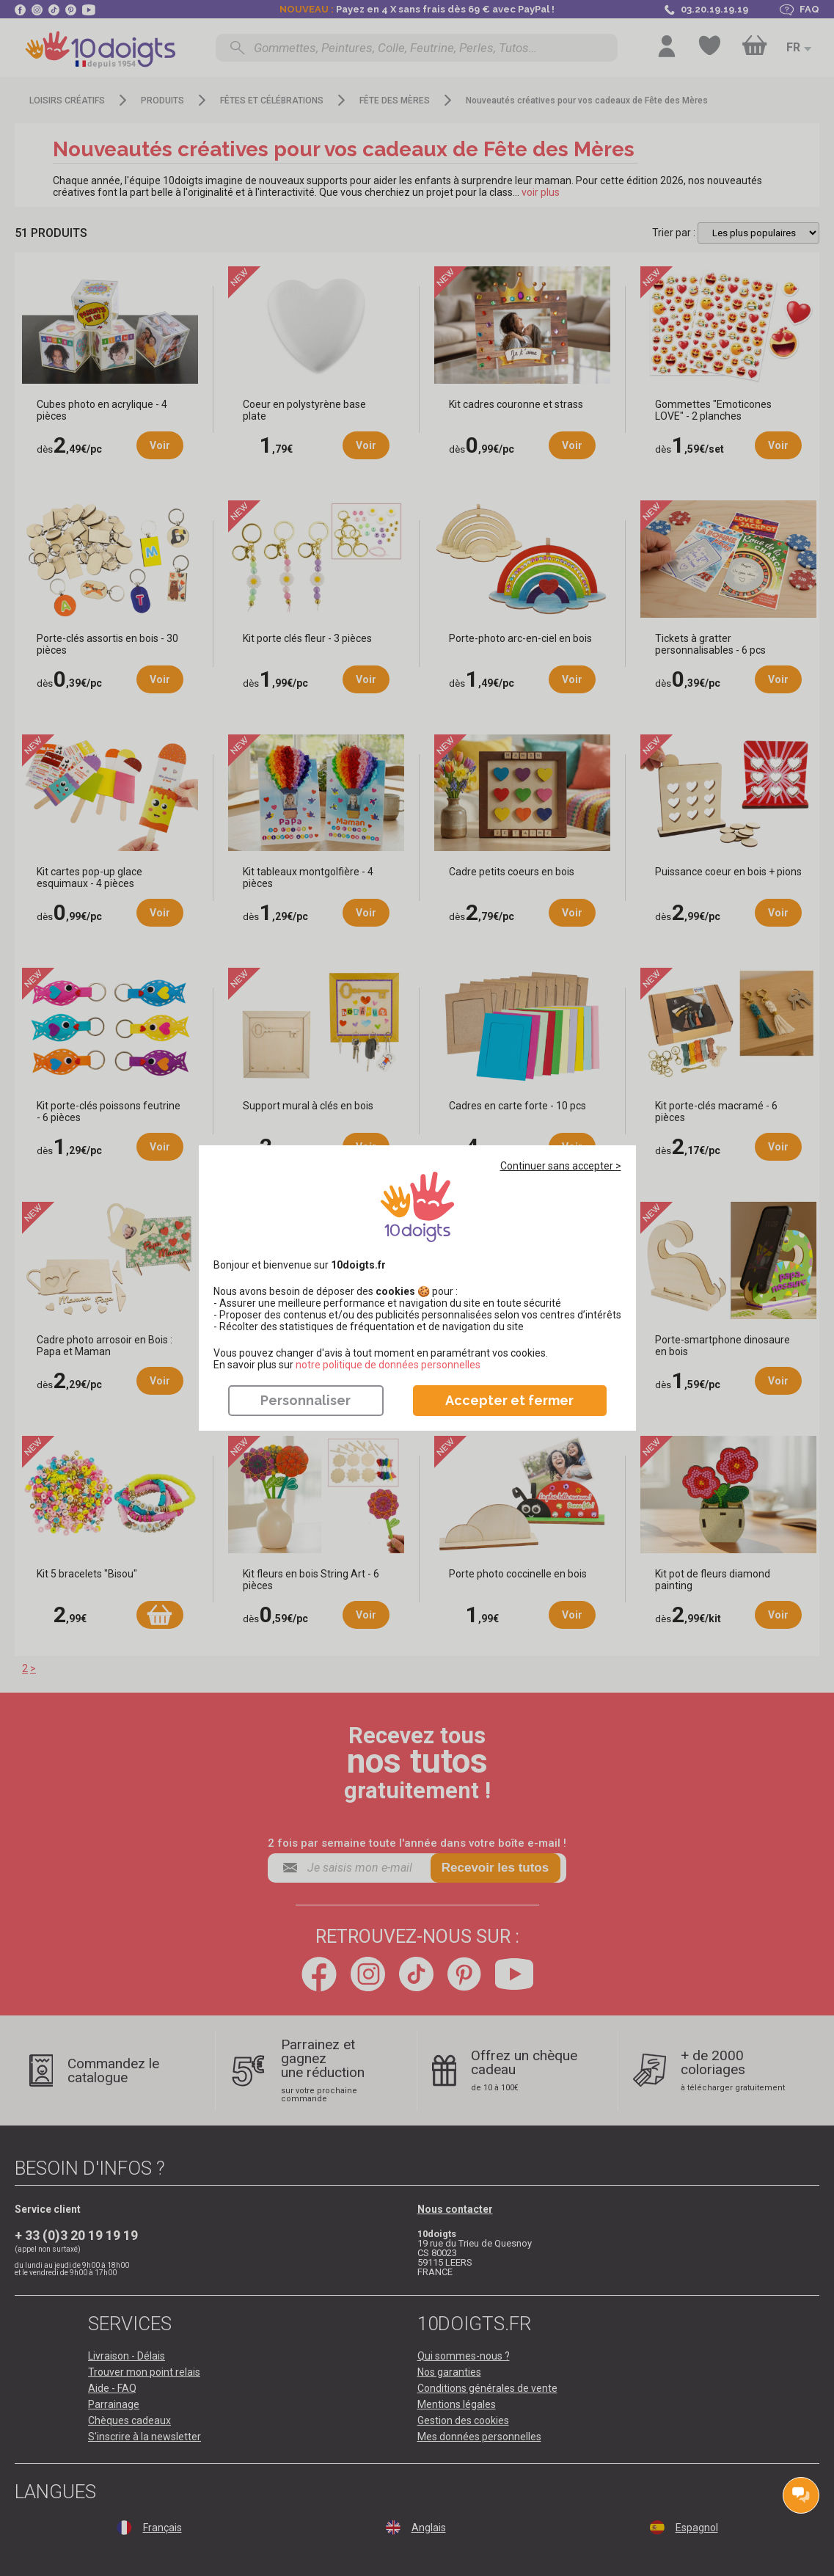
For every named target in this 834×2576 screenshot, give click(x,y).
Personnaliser (305, 1400)
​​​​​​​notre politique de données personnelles (388, 1365)
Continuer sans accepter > (560, 1166)
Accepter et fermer (509, 1400)
